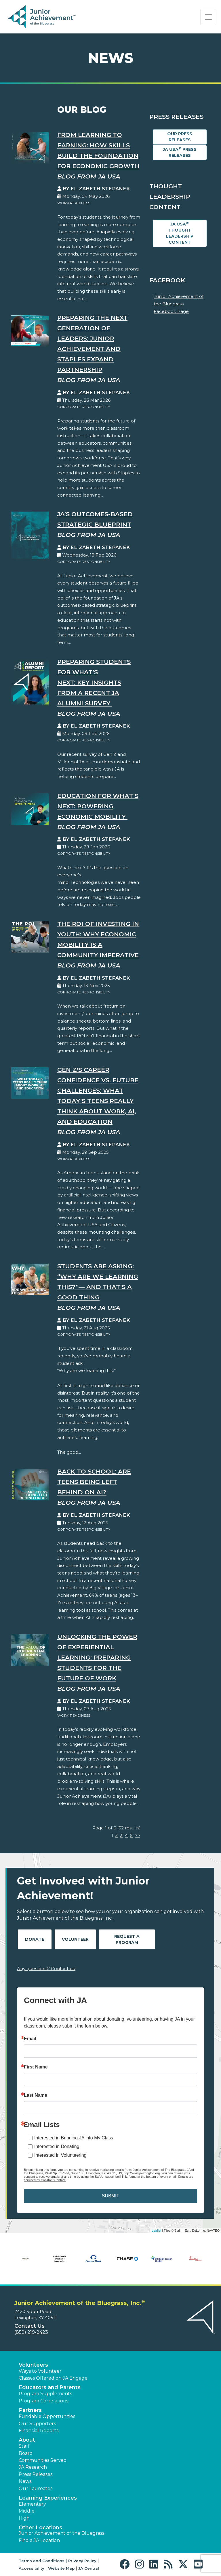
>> (137, 1835)
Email (30, 2038)
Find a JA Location (39, 2540)
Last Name (35, 2095)
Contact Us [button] (29, 2326)
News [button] (25, 2481)
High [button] (24, 2518)
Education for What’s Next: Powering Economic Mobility (97, 806)
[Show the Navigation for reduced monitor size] (208, 17)
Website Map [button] (61, 2568)
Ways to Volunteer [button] (40, 2371)
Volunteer (75, 1939)
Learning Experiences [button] (48, 2497)
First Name (36, 2067)
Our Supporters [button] (37, 2423)
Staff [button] (24, 2446)
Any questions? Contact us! (46, 1968)
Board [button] (26, 2453)
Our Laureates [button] (35, 2488)
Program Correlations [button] (43, 2401)
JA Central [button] (88, 2568)
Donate (34, 1939)
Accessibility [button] (31, 2568)
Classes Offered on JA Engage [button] (53, 2378)
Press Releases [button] (35, 2474)
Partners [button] (30, 2410)
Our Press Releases (179, 136)
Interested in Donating (56, 2146)
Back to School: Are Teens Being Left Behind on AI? (94, 1482)
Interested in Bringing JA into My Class (73, 2137)
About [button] (27, 2439)
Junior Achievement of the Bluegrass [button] (61, 2533)
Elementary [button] (32, 2504)
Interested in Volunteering (60, 2155)
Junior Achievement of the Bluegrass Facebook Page (178, 304)
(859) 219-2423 (31, 2332)
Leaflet (156, 2230)
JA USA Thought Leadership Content (179, 233)
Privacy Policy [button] (82, 2560)
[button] (125, 2564)
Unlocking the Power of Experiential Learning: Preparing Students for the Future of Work (97, 1657)
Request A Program (127, 1939)
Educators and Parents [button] (50, 2387)
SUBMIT (110, 2195)
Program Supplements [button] (45, 2393)
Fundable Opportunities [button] (47, 2416)
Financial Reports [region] (38, 2430)
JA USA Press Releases (180, 152)
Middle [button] (27, 2511)
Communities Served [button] (43, 2460)
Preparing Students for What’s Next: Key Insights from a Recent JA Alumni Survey (94, 682)
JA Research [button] (33, 2467)
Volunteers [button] (33, 2365)
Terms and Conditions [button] (41, 2560)
